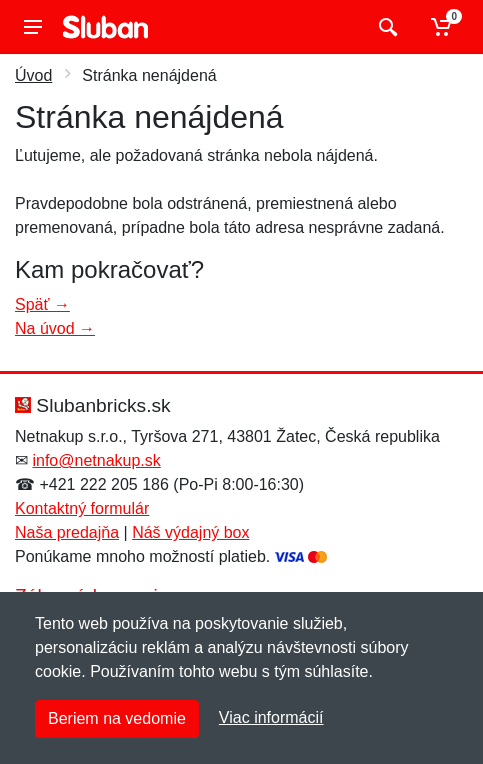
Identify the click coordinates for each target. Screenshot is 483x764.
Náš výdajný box (190, 532)
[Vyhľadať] (385, 27)
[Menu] (33, 27)
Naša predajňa (67, 532)
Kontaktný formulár (82, 508)
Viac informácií (271, 717)
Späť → (42, 304)
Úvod (33, 75)
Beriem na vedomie (117, 718)
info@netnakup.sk (96, 460)
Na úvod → (55, 328)
